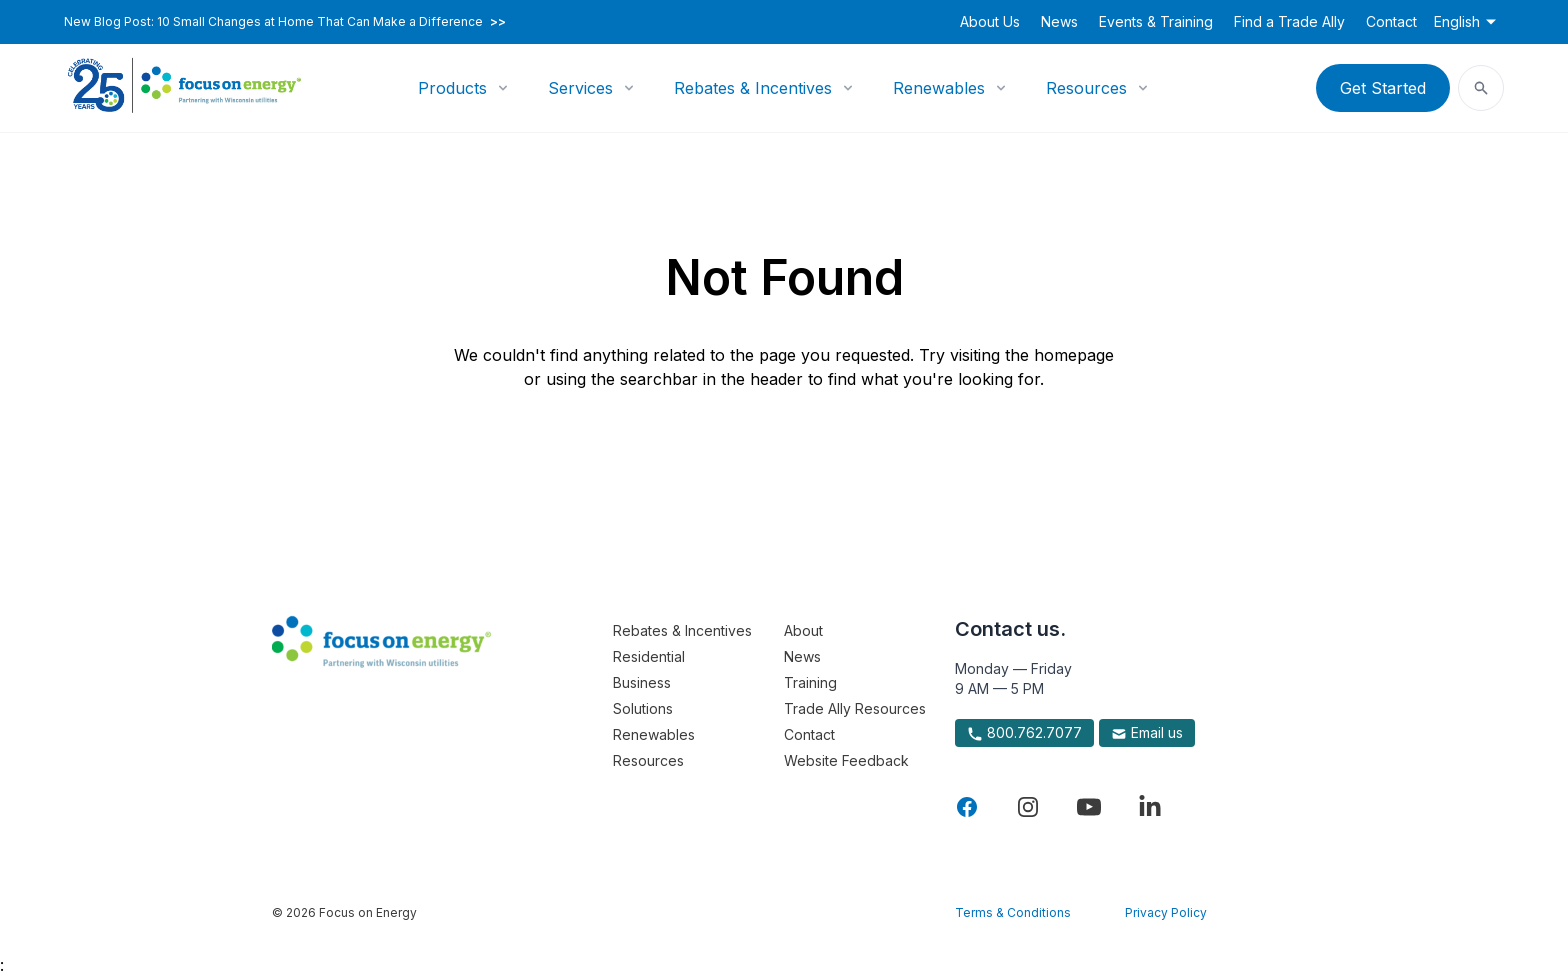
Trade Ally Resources (855, 708)
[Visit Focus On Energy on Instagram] (1028, 807)
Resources (1086, 88)
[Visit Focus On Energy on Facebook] (967, 807)
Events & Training (1156, 21)
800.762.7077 (1024, 733)
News (1059, 21)
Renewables (939, 88)
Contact (1391, 21)
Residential (649, 656)
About (803, 630)
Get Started (1383, 88)
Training (810, 682)
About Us (990, 21)
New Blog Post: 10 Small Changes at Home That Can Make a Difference (285, 22)
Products (452, 88)
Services (580, 88)
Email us (1147, 733)
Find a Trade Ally (1289, 21)
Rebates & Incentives (753, 88)
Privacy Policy (1166, 912)
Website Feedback (846, 760)
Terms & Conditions (1013, 912)
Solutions (643, 708)
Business (642, 682)
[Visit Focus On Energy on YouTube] (1089, 807)
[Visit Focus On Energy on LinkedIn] (1150, 807)
